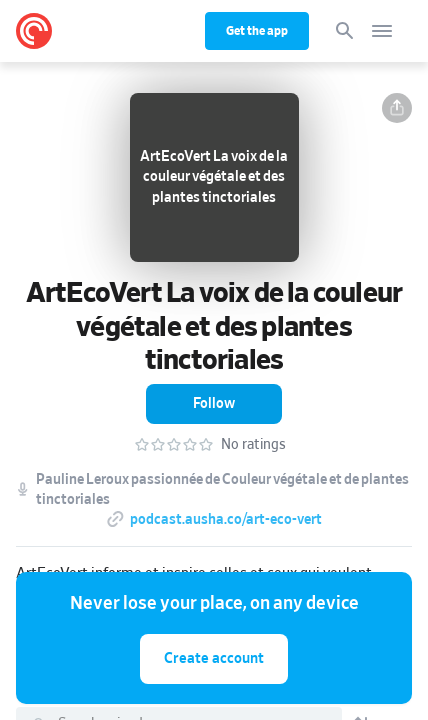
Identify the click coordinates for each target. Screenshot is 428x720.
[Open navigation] (382, 31)
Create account (214, 658)
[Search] (345, 31)
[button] (397, 108)
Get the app (257, 31)
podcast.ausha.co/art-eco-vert (226, 520)
